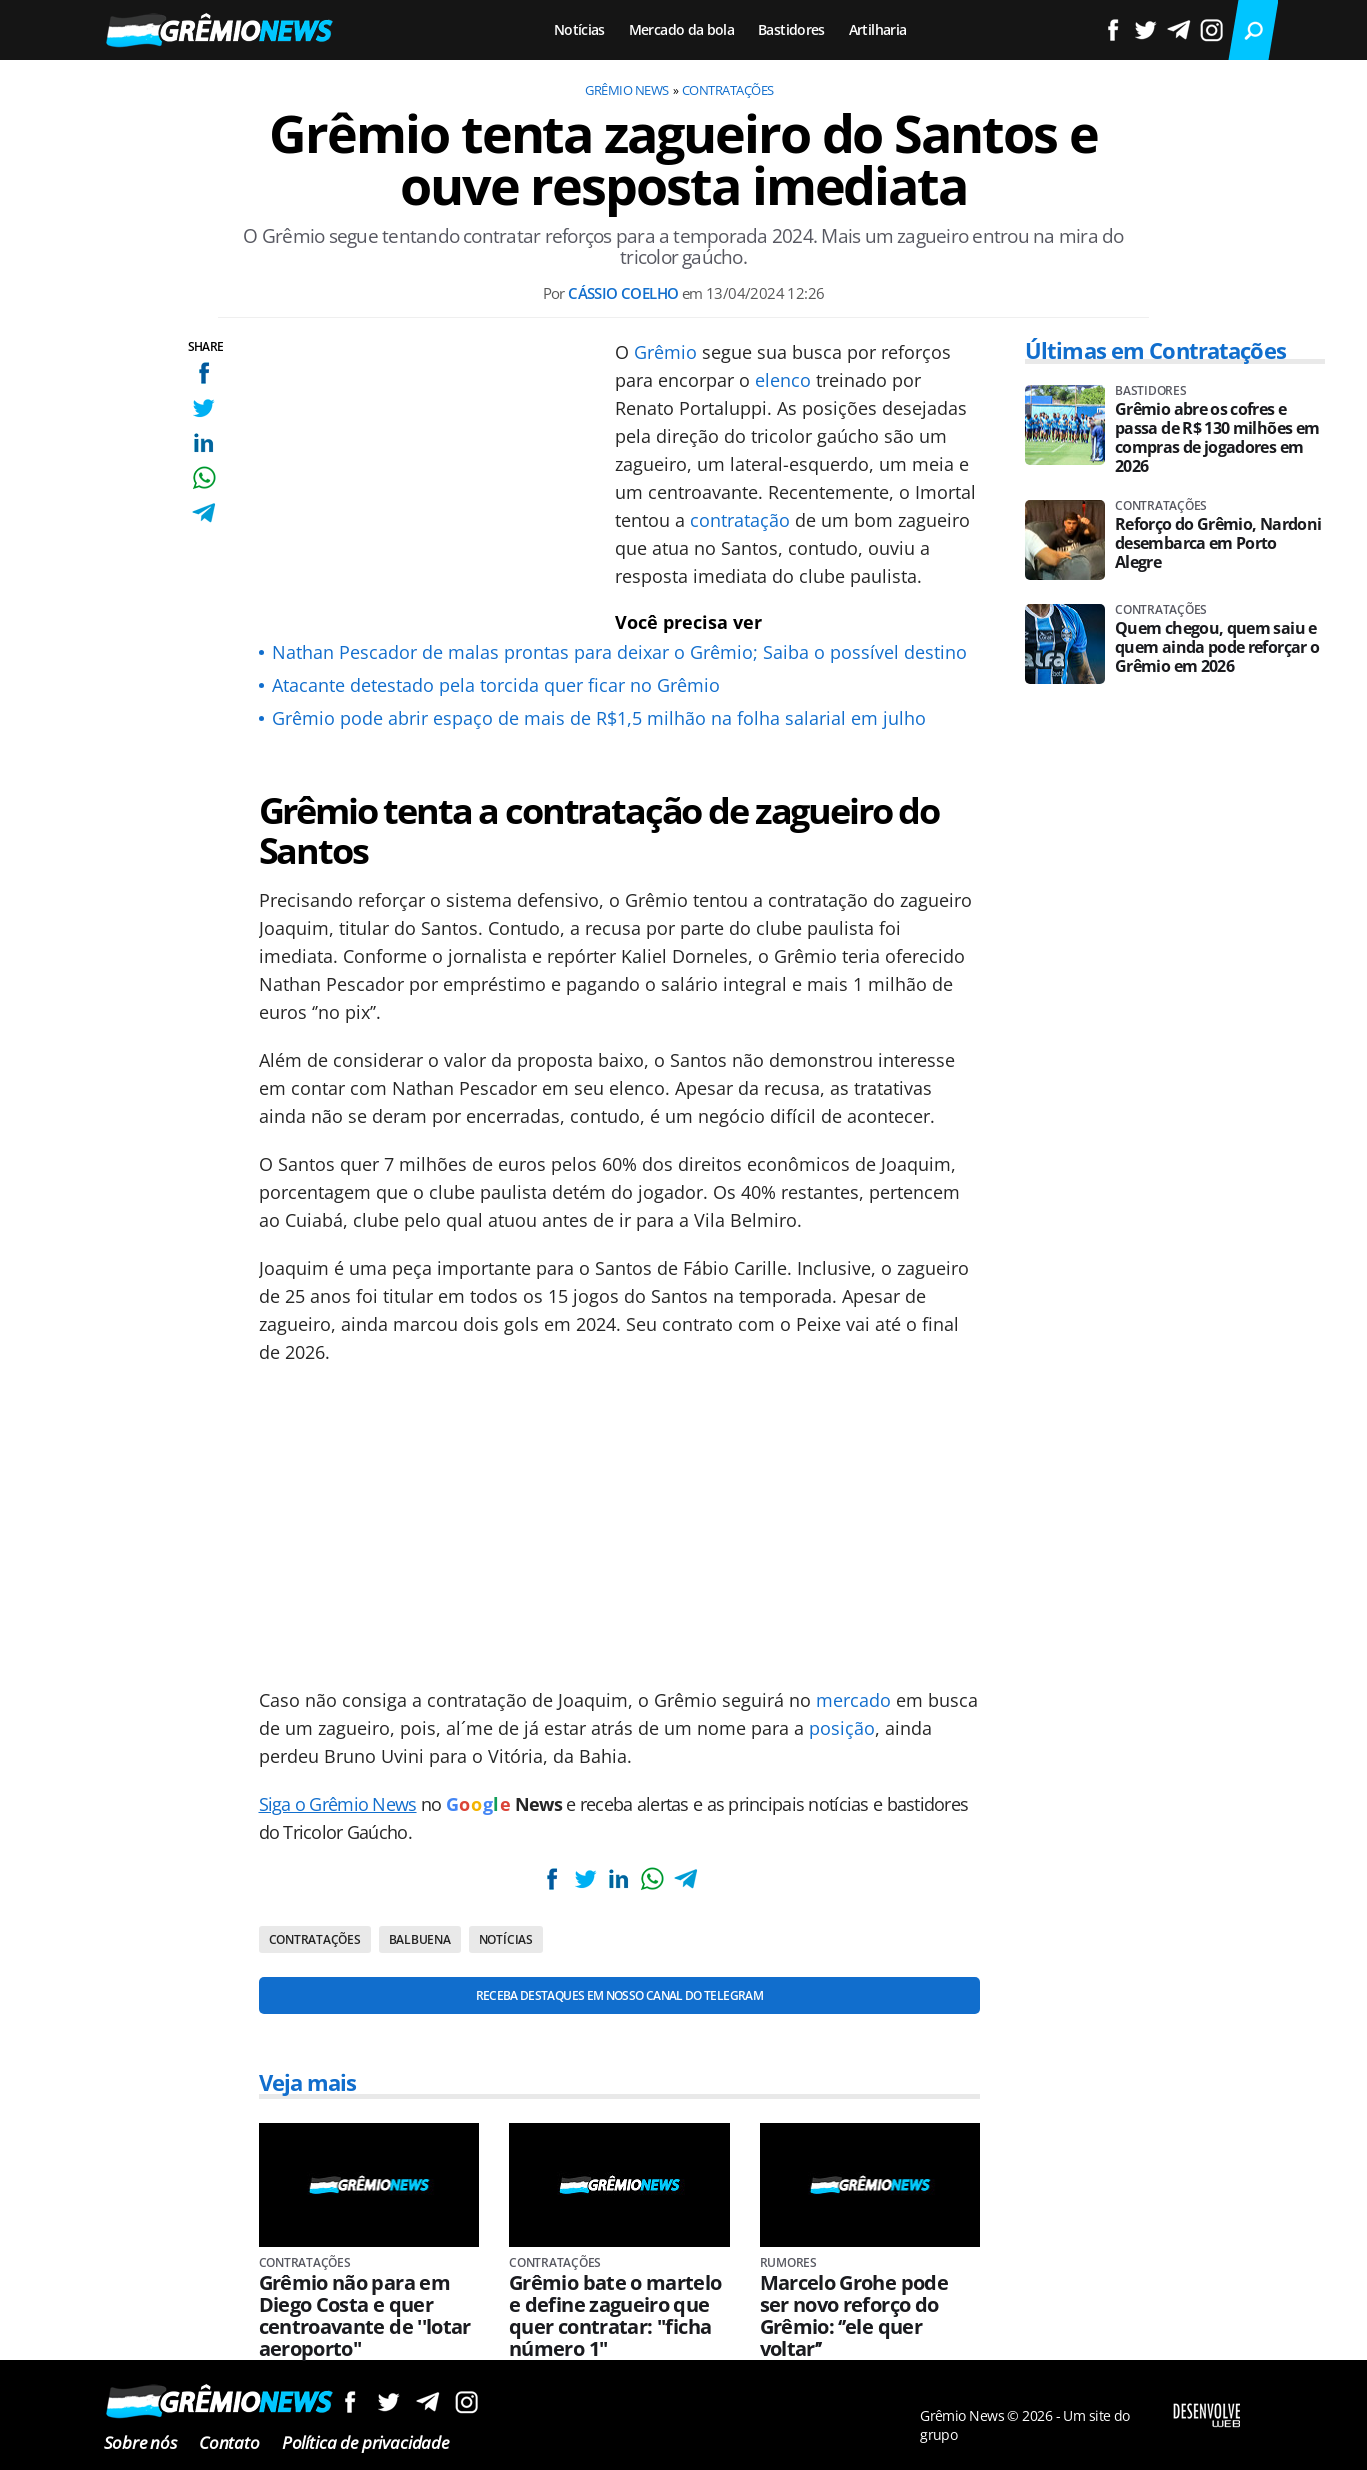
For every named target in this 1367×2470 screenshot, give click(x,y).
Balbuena (420, 1939)
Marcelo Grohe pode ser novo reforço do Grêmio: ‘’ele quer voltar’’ (854, 2316)
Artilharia (878, 29)
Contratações (728, 90)
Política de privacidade (365, 2442)
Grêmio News (626, 90)
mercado (853, 1700)
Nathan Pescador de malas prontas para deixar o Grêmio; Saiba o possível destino (619, 652)
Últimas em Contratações (1155, 350)
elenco (783, 380)
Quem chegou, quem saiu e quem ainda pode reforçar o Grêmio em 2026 (1217, 647)
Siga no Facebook (349, 2401)
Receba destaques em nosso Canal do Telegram (619, 1995)
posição (842, 1728)
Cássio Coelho (623, 293)
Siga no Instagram (466, 2401)
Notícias (579, 29)
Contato (229, 2442)
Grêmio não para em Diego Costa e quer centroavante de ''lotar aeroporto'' (365, 2316)
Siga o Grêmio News (338, 1804)
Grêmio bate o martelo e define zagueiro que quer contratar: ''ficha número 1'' (615, 2316)
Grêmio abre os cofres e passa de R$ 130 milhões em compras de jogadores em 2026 (1217, 438)
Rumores (788, 2263)
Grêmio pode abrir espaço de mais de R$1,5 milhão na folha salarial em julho (599, 718)
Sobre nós (140, 2442)
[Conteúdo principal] (683, 1235)
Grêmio (665, 352)
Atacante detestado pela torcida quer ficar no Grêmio (496, 685)
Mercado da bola (681, 29)
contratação (740, 520)
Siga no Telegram (427, 2401)
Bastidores (791, 29)
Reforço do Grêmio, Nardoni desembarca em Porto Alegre (1218, 543)
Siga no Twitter (388, 2401)
